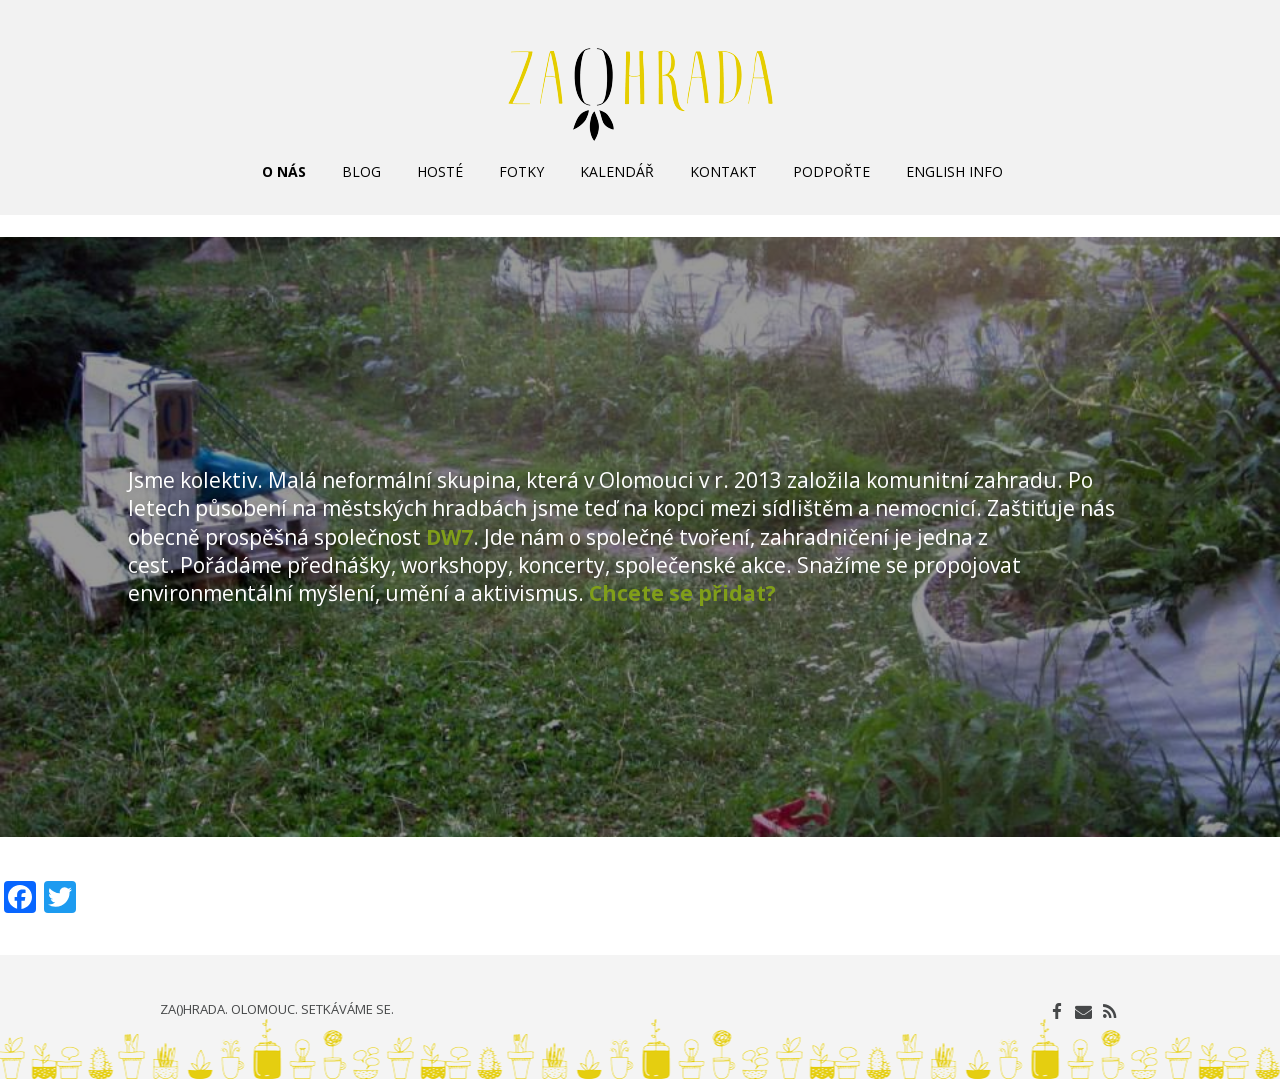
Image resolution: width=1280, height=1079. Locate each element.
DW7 (449, 537)
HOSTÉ (440, 171)
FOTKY (521, 171)
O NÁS (284, 171)
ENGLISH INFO (954, 171)
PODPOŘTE (831, 171)
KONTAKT (723, 171)
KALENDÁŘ (617, 171)
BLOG (361, 171)
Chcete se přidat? (682, 593)
